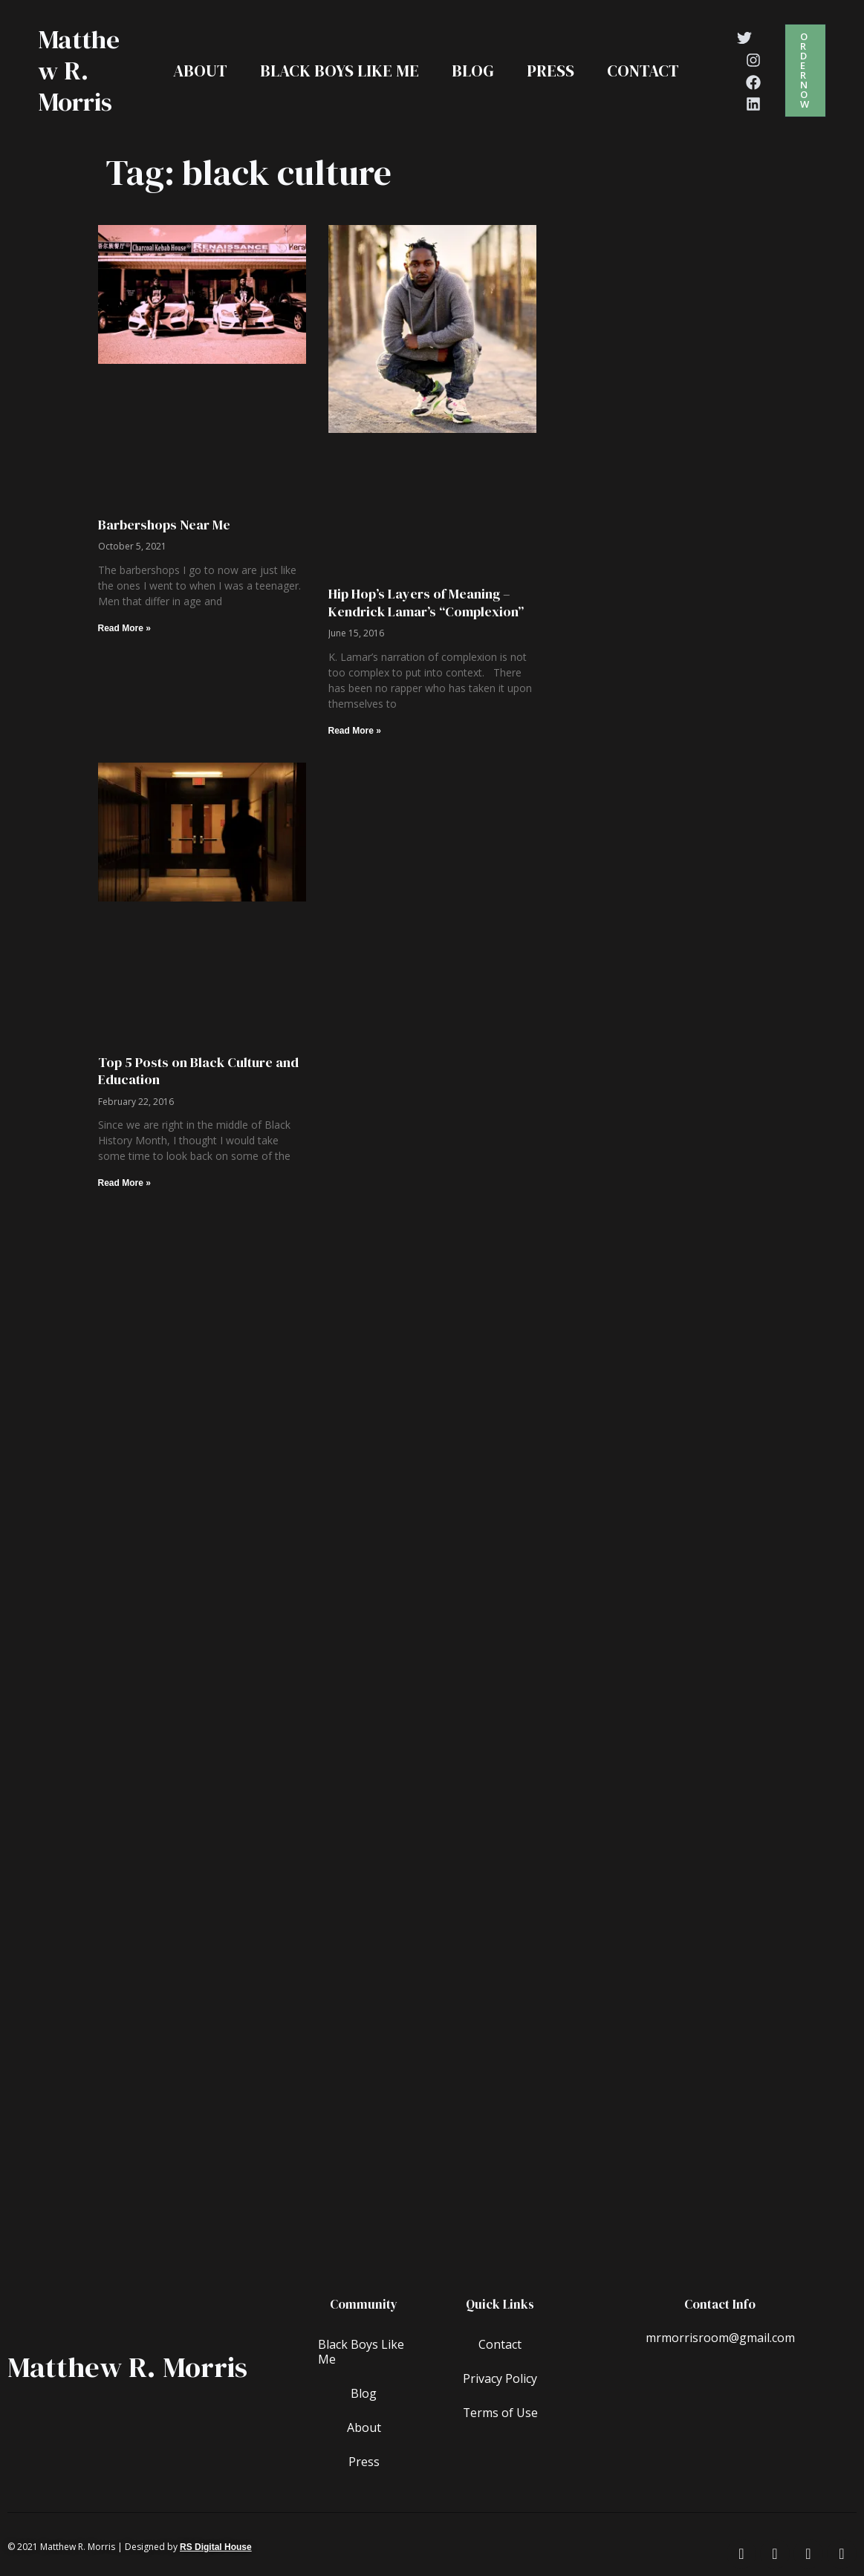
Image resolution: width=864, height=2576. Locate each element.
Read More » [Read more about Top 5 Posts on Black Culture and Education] (124, 1183)
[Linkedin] (753, 104)
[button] (805, 70)
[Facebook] (753, 82)
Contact (643, 70)
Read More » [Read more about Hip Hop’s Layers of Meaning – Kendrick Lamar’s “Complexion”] (354, 730)
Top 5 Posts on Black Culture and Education (198, 1071)
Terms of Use (500, 2412)
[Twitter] (744, 37)
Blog (473, 70)
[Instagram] (753, 60)
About (200, 70)
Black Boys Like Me (339, 70)
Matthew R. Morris (79, 71)
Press (550, 70)
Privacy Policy (500, 2378)
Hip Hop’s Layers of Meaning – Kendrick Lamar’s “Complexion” (426, 602)
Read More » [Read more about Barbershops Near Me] (124, 628)
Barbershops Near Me (164, 524)
